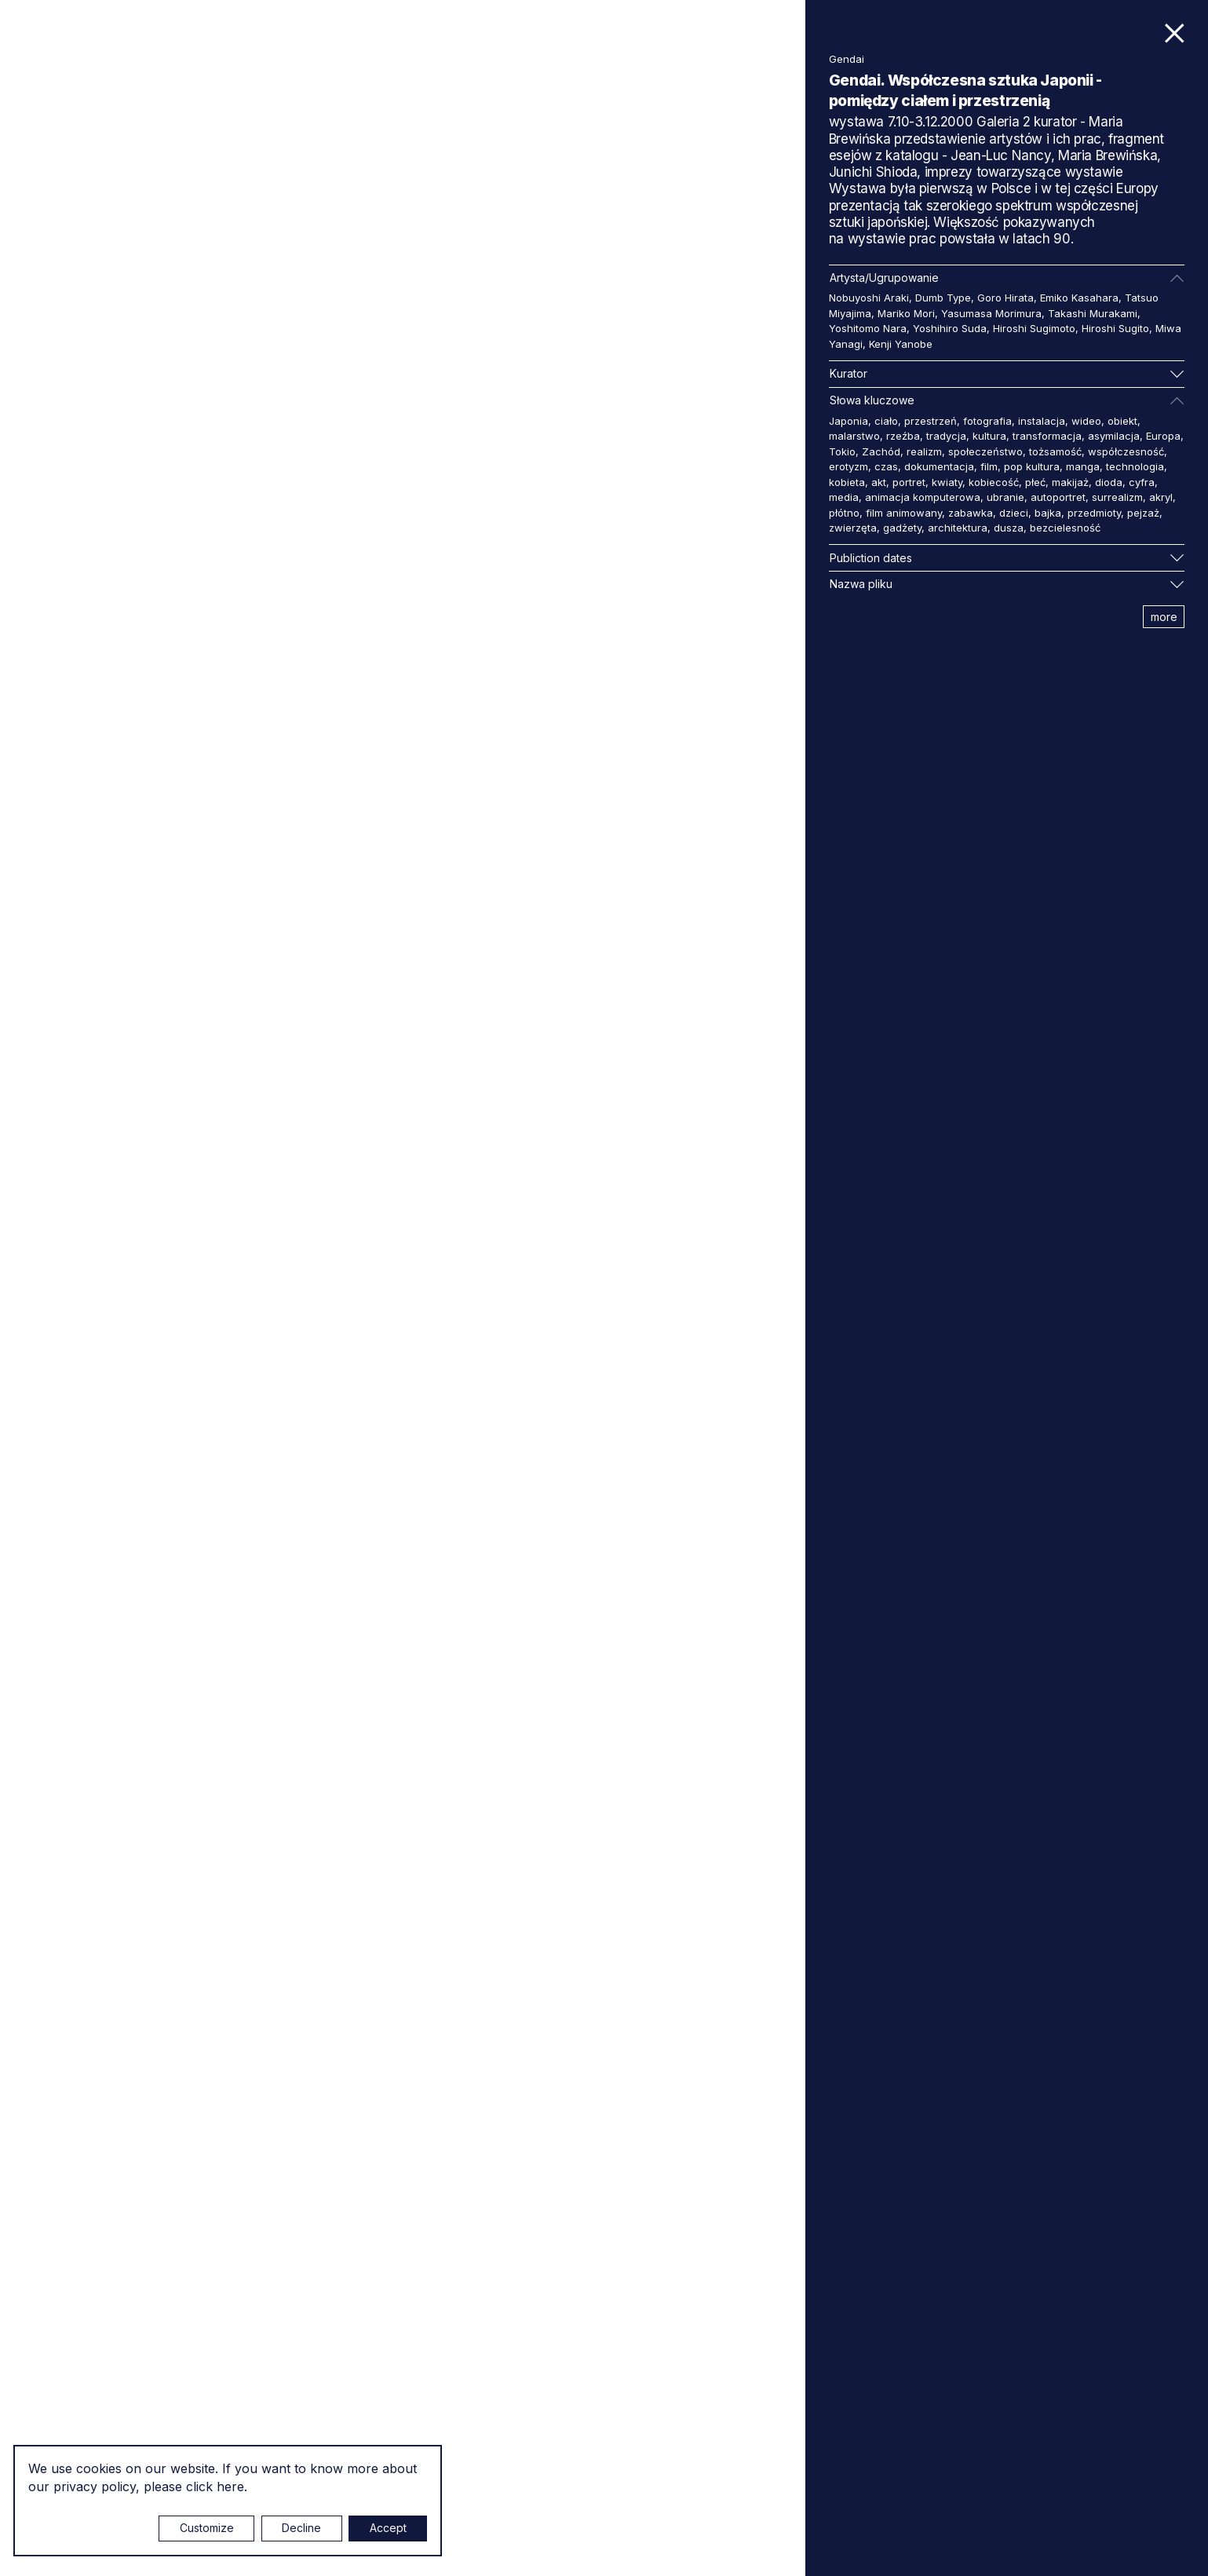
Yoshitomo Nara (868, 328)
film (989, 466)
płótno (844, 512)
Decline (301, 2527)
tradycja (946, 435)
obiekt (1122, 421)
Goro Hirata (1005, 297)
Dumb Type (943, 297)
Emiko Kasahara (1079, 297)
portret (908, 482)
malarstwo (854, 435)
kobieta (847, 482)
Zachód (881, 451)
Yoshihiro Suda (950, 328)
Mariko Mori (906, 313)
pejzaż (1143, 512)
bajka (1048, 512)
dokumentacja (939, 466)
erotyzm (848, 466)
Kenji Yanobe (900, 344)
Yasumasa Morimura (991, 313)
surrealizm (1117, 497)
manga (1083, 466)
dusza (1009, 527)
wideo (1086, 421)
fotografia (987, 421)
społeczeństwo (985, 451)
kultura (989, 435)
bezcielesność (1065, 527)
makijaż (1070, 482)
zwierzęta (853, 527)
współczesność (1126, 451)
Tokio (842, 451)
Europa (1163, 435)
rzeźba (903, 435)
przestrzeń (930, 421)
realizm (924, 451)
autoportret (1058, 497)
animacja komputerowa (922, 497)
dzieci (1013, 512)
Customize (207, 2527)
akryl (1161, 497)
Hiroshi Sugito (1115, 328)
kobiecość (994, 482)
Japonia (848, 421)
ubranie (1005, 497)
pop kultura (1032, 466)
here (230, 2486)
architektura (957, 527)
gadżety (902, 527)
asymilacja (1114, 435)
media (844, 497)
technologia (1135, 466)
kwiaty (947, 482)
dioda (1108, 482)
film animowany (904, 512)
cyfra (1142, 482)
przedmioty (1094, 512)
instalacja (1041, 421)
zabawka (970, 512)
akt (878, 482)
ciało (886, 421)
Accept (388, 2527)
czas (886, 466)
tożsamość (1055, 451)
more (1164, 616)
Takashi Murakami (1092, 313)
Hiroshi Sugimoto (1034, 328)
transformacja (1047, 435)
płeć (1035, 482)
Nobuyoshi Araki (869, 297)
